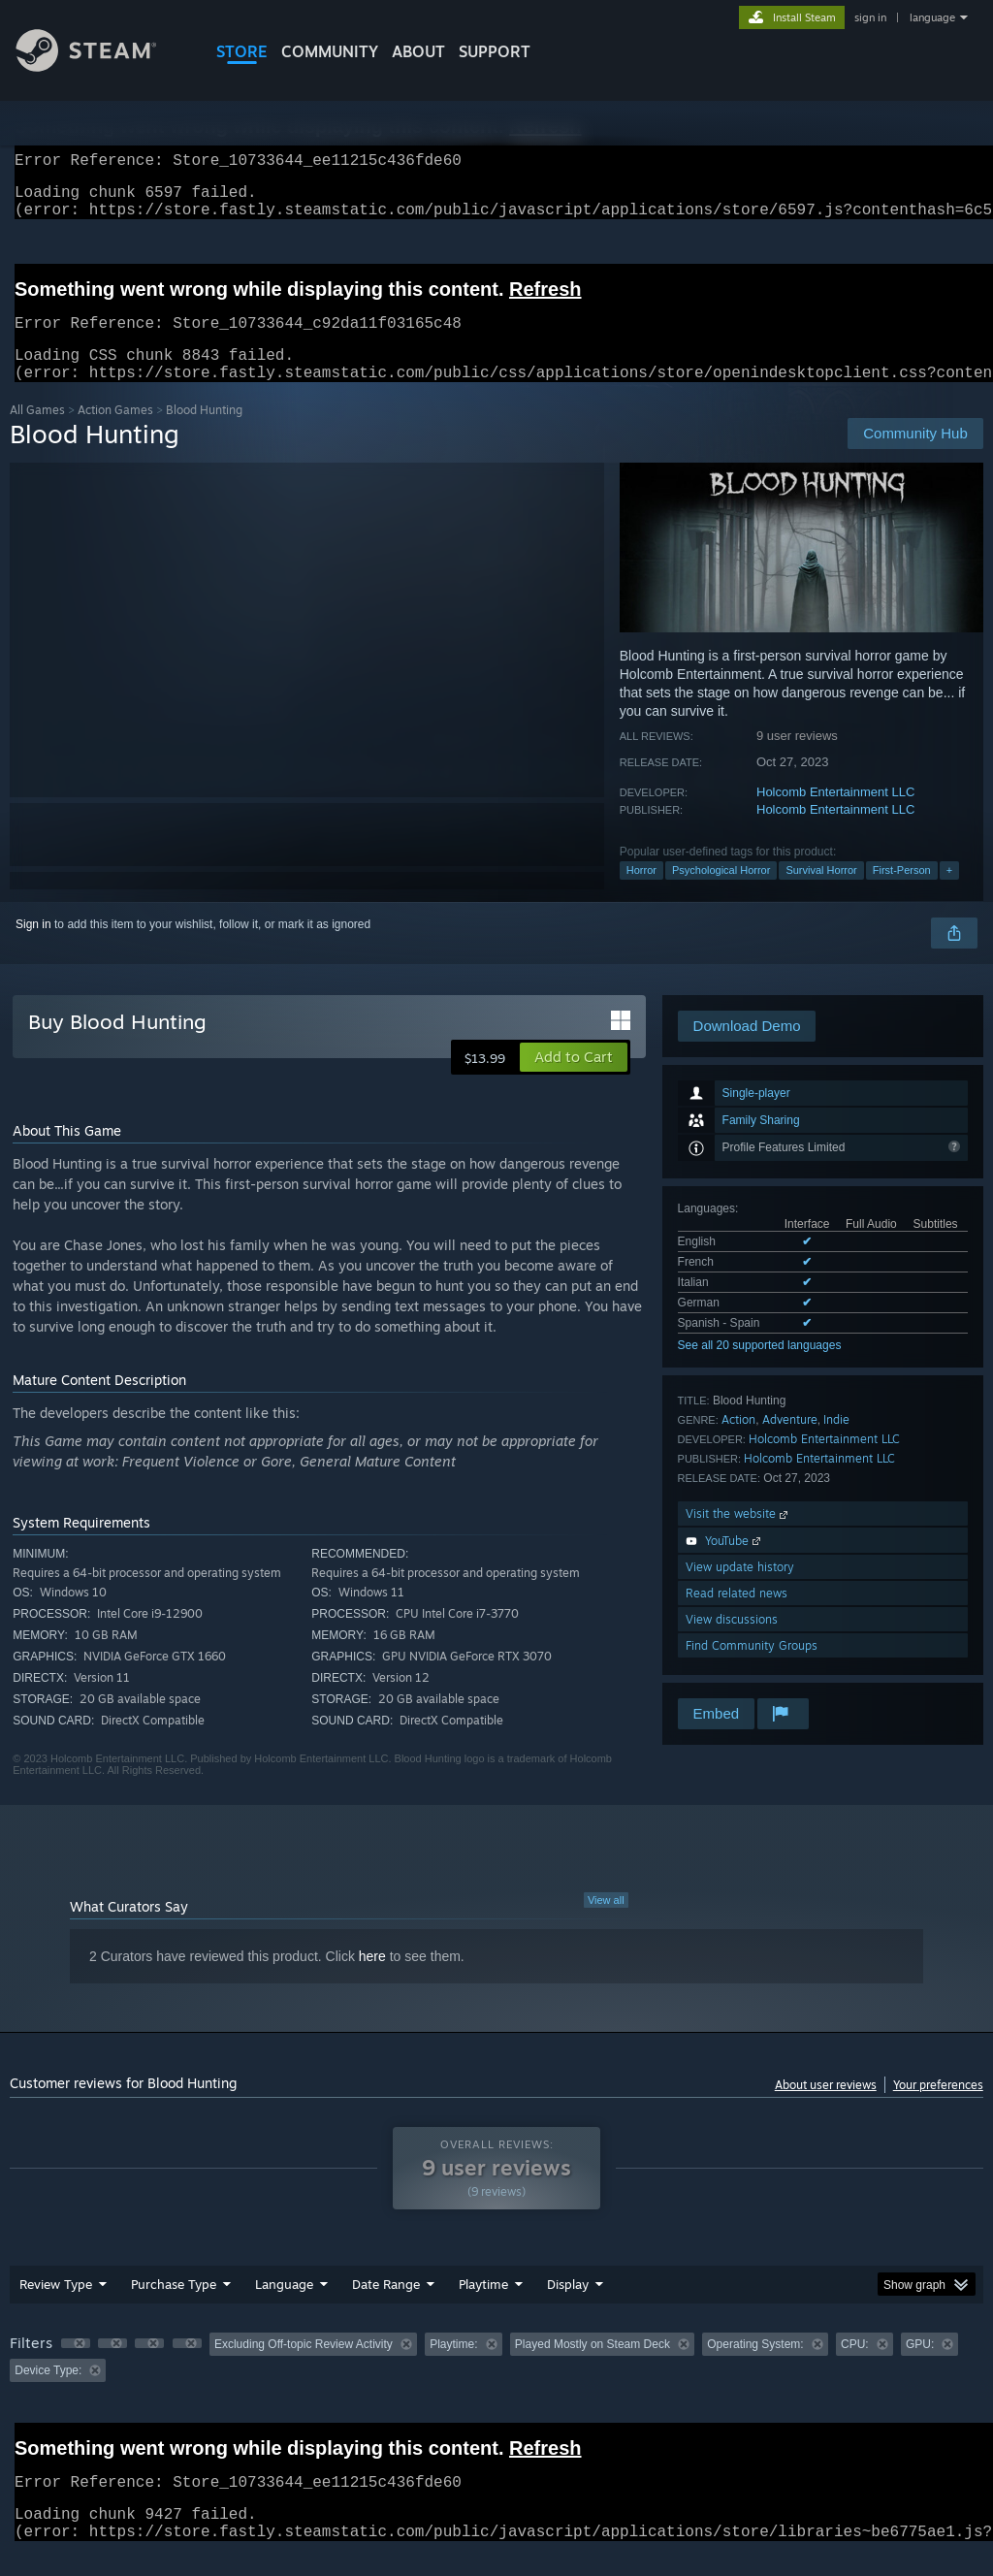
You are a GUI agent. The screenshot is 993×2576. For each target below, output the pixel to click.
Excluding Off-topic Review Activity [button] (303, 2367)
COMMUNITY (329, 51)
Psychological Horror (721, 893)
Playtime (483, 2307)
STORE (242, 51)
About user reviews (826, 2108)
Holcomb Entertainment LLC (835, 815)
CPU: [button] (855, 2367)
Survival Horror (820, 893)
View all (606, 1923)
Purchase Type (173, 2307)
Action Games (115, 433)
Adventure (789, 1442)
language (932, 17)
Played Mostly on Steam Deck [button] (592, 2367)
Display (568, 2307)
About (418, 51)
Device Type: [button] (48, 2393)
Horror (641, 893)
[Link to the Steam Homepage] (101, 66)
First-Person (902, 893)
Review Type (55, 2307)
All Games (37, 433)
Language (284, 2307)
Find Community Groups (751, 1668)
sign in (870, 17)
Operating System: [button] (755, 2367)
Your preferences (938, 2108)
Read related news (736, 1616)
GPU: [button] (920, 2367)
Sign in (33, 947)
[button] (573, 1080)
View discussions (732, 1642)
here (372, 1979)
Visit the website (738, 1537)
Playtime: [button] (453, 2367)
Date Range (386, 2307)
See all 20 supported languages (760, 1368)
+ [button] (949, 893)
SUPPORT (494, 51)
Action (738, 1442)
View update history (740, 1590)
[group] (496, 2380)
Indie (836, 1442)
